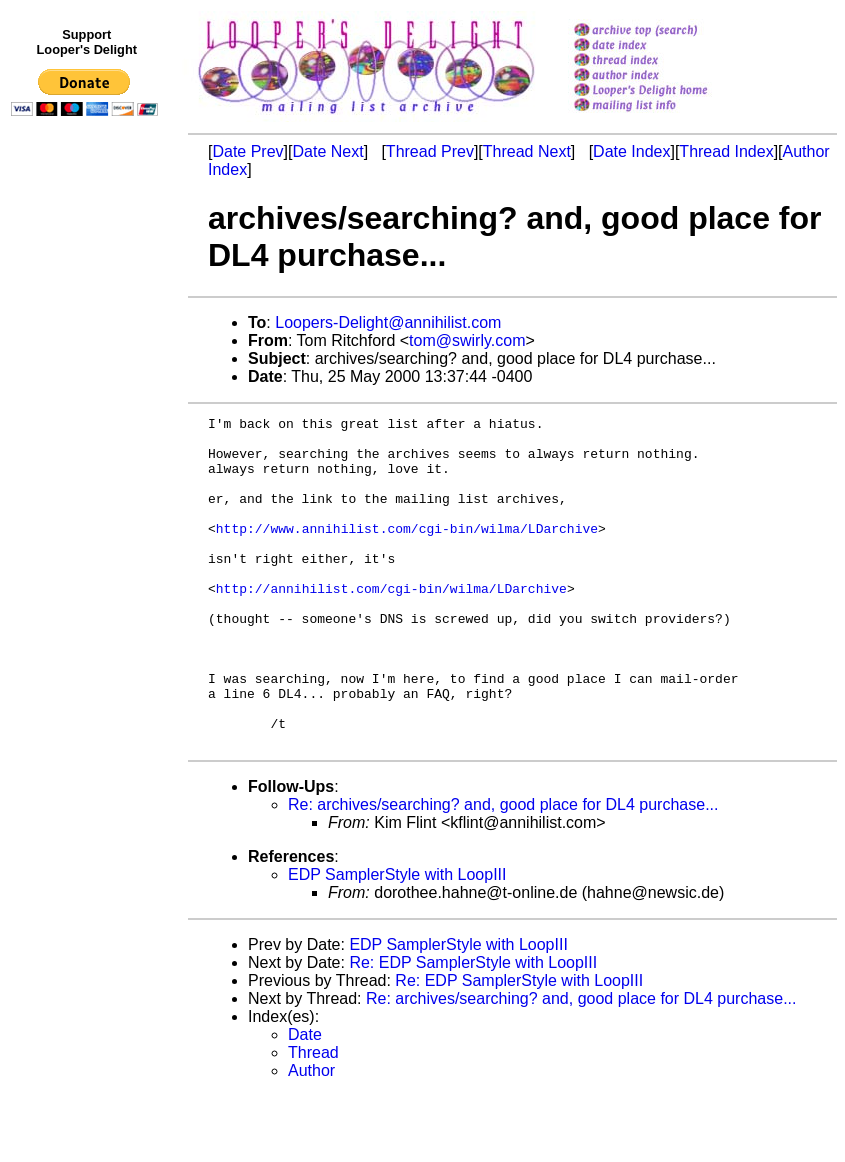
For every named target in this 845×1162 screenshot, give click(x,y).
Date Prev (247, 151)
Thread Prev (430, 151)
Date (305, 1100)
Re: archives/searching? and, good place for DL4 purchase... (503, 870)
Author (311, 1136)
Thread (313, 1118)
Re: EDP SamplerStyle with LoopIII (473, 1028)
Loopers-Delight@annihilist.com (388, 322)
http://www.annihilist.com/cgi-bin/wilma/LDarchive (407, 552)
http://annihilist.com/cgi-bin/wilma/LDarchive (391, 624)
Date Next (327, 151)
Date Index (631, 151)
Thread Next (527, 151)
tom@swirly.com (467, 340)
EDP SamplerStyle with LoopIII (397, 940)
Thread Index (726, 151)
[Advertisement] (88, 537)
